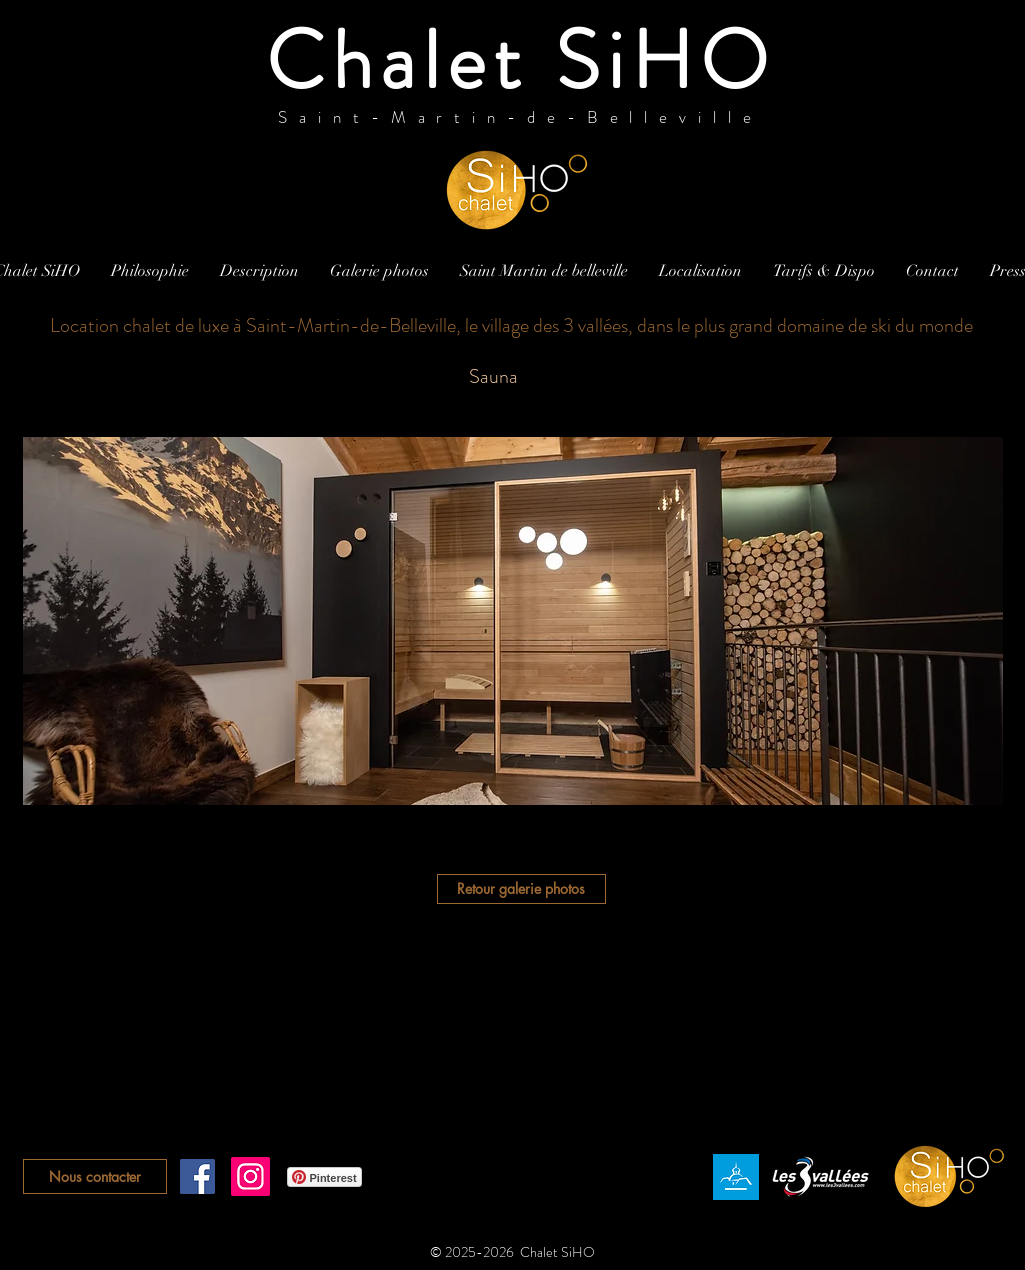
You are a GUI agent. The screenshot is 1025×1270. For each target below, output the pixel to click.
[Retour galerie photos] (521, 889)
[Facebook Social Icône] (197, 1176)
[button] (513, 621)
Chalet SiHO (520, 61)
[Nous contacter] (95, 1176)
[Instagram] (250, 1176)
